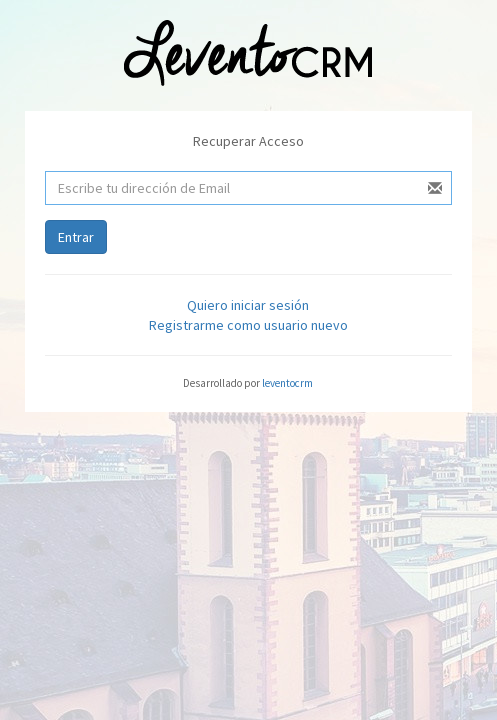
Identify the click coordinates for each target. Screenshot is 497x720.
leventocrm (287, 383)
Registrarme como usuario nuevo (248, 325)
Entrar (76, 237)
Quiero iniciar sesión (248, 305)
